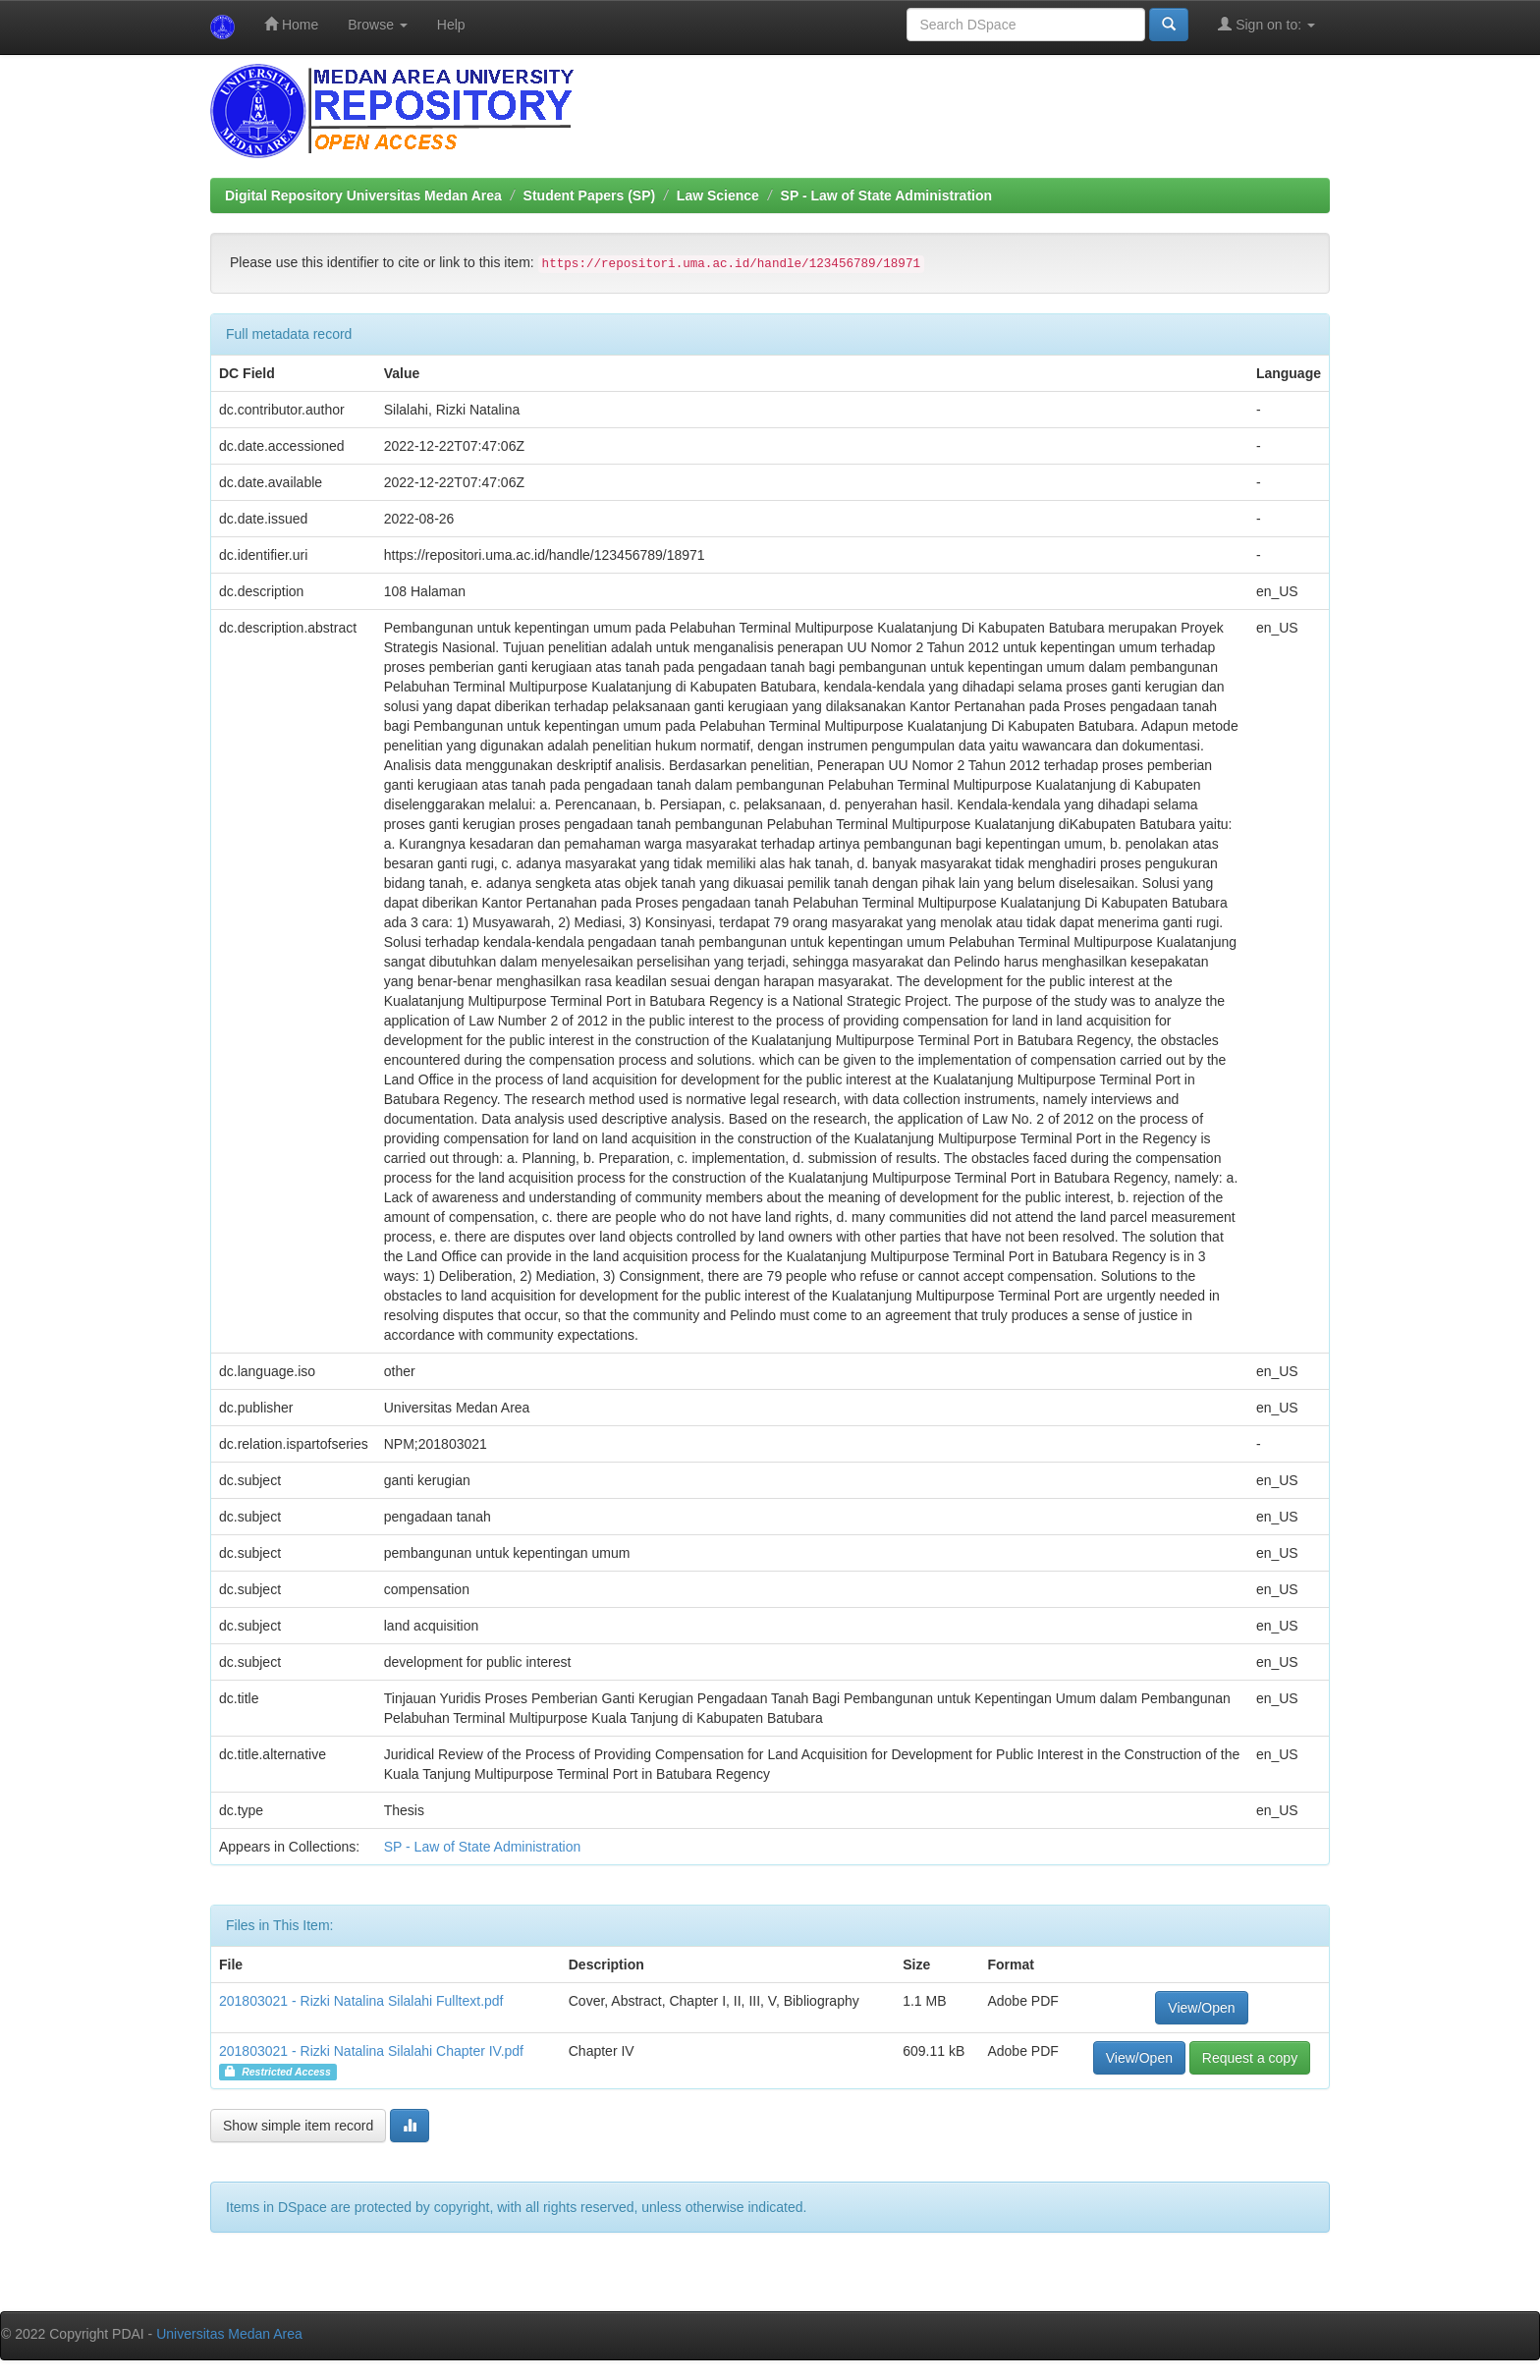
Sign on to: (1266, 24)
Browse (378, 24)
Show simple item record (298, 2125)
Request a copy (1249, 2058)
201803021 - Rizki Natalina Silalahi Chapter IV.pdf (371, 2051)
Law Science (718, 195)
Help (451, 24)
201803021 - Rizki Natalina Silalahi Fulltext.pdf (361, 2001)
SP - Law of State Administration (886, 195)
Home (291, 24)
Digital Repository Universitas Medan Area (363, 195)
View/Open (1201, 2008)
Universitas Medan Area (229, 2334)
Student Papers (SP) (589, 195)
